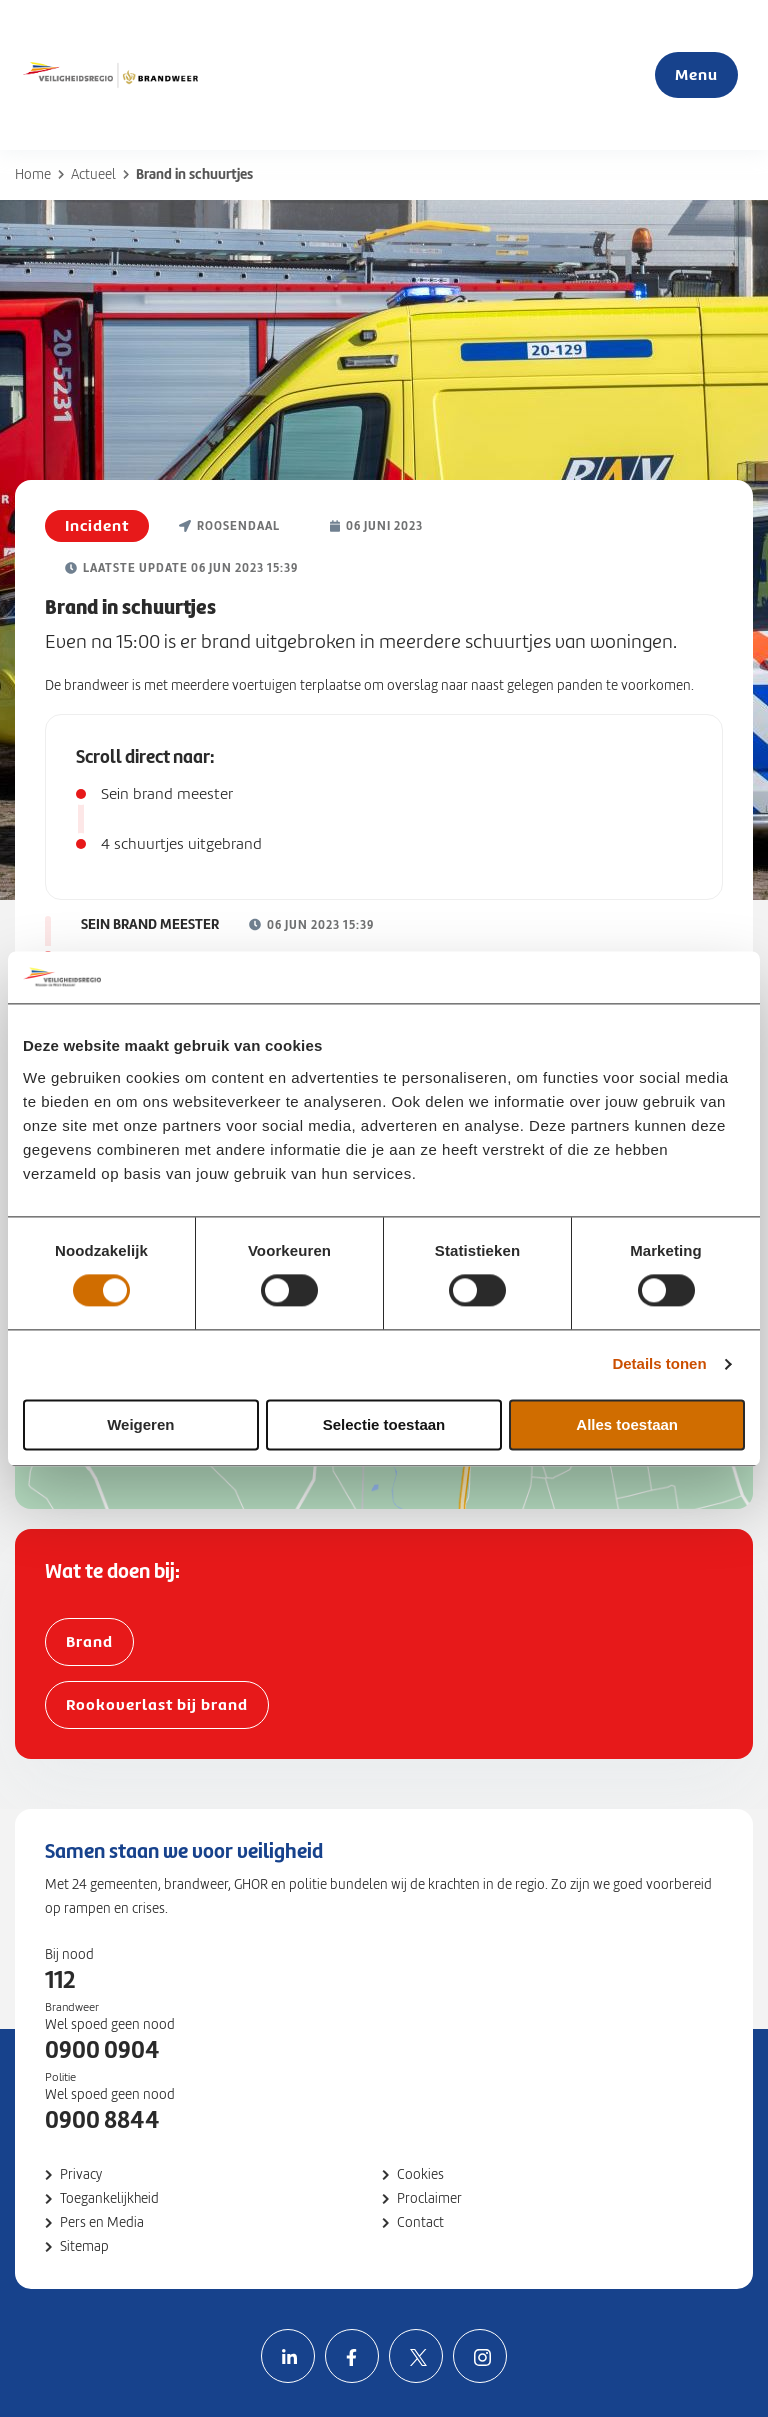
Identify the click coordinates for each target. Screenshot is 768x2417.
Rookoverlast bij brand (157, 1704)
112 (60, 1980)
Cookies (420, 2174)
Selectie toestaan (384, 1424)
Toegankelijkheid (109, 2198)
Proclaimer (429, 2198)
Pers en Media (102, 2222)
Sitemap (84, 2246)
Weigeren (140, 1424)
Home (33, 174)
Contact (420, 2222)
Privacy (81, 2174)
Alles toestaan (627, 1424)
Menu (696, 74)
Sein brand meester (167, 794)
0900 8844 (102, 2120)
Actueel (93, 174)
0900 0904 (102, 2050)
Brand (89, 1641)
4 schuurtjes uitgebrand (181, 844)
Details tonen (659, 1364)
